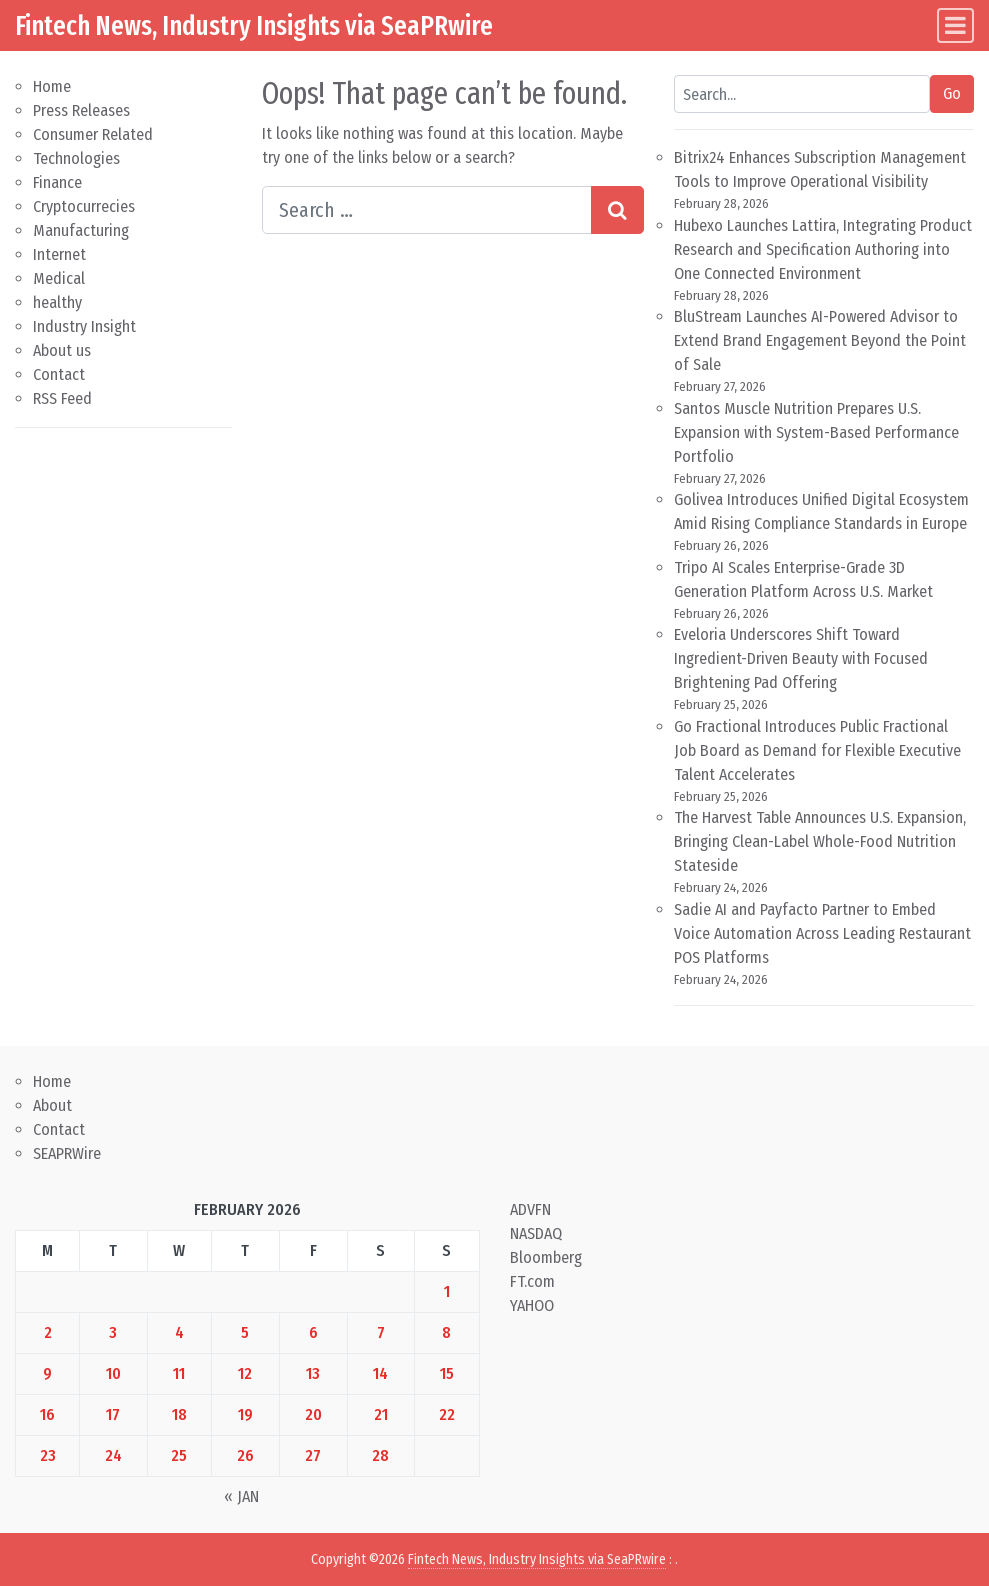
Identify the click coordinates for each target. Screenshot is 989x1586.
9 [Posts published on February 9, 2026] (47, 1373)
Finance (57, 182)
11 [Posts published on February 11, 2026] (179, 1373)
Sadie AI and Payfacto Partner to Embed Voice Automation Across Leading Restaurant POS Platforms (822, 933)
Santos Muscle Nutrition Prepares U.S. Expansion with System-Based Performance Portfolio (816, 432)
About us (62, 350)
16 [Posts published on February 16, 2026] (47, 1414)
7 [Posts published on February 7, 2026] (381, 1332)
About (52, 1105)
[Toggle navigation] (955, 25)
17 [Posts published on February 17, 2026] (113, 1414)
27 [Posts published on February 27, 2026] (313, 1455)
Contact (59, 374)
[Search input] (427, 210)
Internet (59, 254)
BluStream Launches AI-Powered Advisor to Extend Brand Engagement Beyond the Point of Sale (820, 340)
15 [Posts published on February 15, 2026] (447, 1373)
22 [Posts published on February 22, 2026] (447, 1414)
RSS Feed (62, 398)
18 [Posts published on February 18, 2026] (179, 1414)
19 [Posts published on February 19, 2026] (245, 1414)
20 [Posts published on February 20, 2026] (313, 1414)
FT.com (532, 1281)
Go (952, 93)
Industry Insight (84, 326)
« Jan (241, 1496)
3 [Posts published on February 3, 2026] (113, 1332)
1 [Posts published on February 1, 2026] (447, 1291)
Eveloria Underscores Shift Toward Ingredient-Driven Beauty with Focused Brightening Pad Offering (801, 658)
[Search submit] (617, 210)
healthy (57, 302)
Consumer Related (93, 134)
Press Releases (81, 110)
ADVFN (530, 1209)
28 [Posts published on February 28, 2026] (380, 1455)
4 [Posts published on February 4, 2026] (179, 1332)
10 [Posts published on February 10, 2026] (113, 1373)
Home (52, 86)
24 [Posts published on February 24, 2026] (113, 1455)
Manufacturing (81, 230)
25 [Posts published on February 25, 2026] (179, 1455)
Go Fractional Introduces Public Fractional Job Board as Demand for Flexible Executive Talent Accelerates (817, 750)
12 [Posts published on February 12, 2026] (245, 1373)
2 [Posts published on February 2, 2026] (48, 1332)
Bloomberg (546, 1257)
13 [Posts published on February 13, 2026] (313, 1373)
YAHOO (532, 1305)
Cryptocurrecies (84, 206)
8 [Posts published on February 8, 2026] (446, 1332)
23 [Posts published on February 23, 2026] (48, 1455)
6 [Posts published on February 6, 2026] (313, 1332)
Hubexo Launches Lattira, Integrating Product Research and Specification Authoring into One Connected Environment (823, 249)
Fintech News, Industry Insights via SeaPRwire (254, 25)
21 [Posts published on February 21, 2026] (381, 1414)
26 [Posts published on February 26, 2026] (245, 1455)
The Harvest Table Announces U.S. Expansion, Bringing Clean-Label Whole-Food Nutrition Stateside (820, 841)
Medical (59, 278)
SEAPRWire (67, 1153)
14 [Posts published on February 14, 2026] (380, 1373)
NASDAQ (536, 1233)
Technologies (76, 158)
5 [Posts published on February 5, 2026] (245, 1332)
